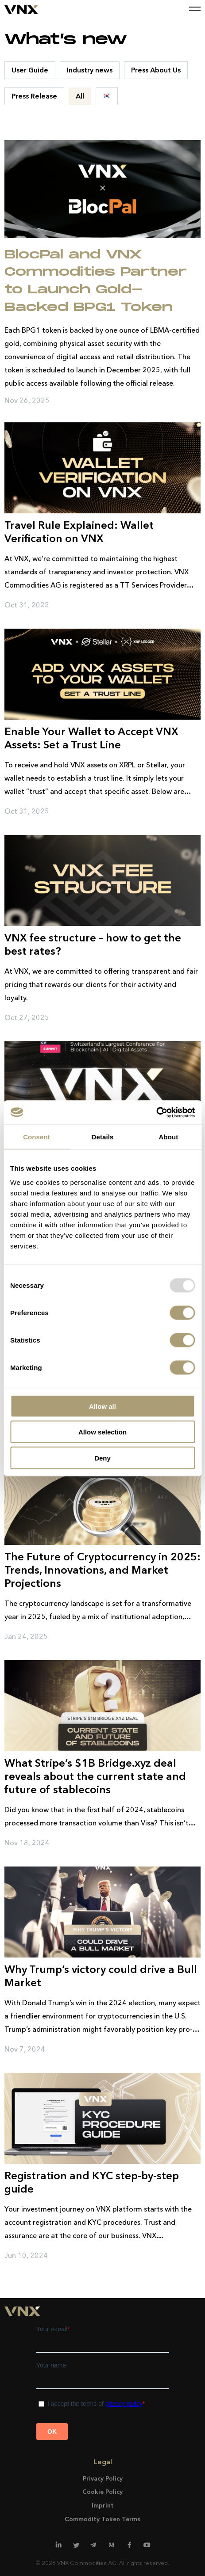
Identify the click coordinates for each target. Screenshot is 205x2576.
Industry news (89, 69)
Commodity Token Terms (102, 2519)
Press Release (34, 95)
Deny (102, 1457)
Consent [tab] (36, 1137)
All (80, 95)
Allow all (102, 1406)
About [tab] (168, 1137)
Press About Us (156, 69)
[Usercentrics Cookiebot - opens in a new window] (156, 1112)
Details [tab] (103, 1137)
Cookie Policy (102, 2492)
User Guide (30, 69)
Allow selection (102, 1432)
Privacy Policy (103, 2478)
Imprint (103, 2505)
